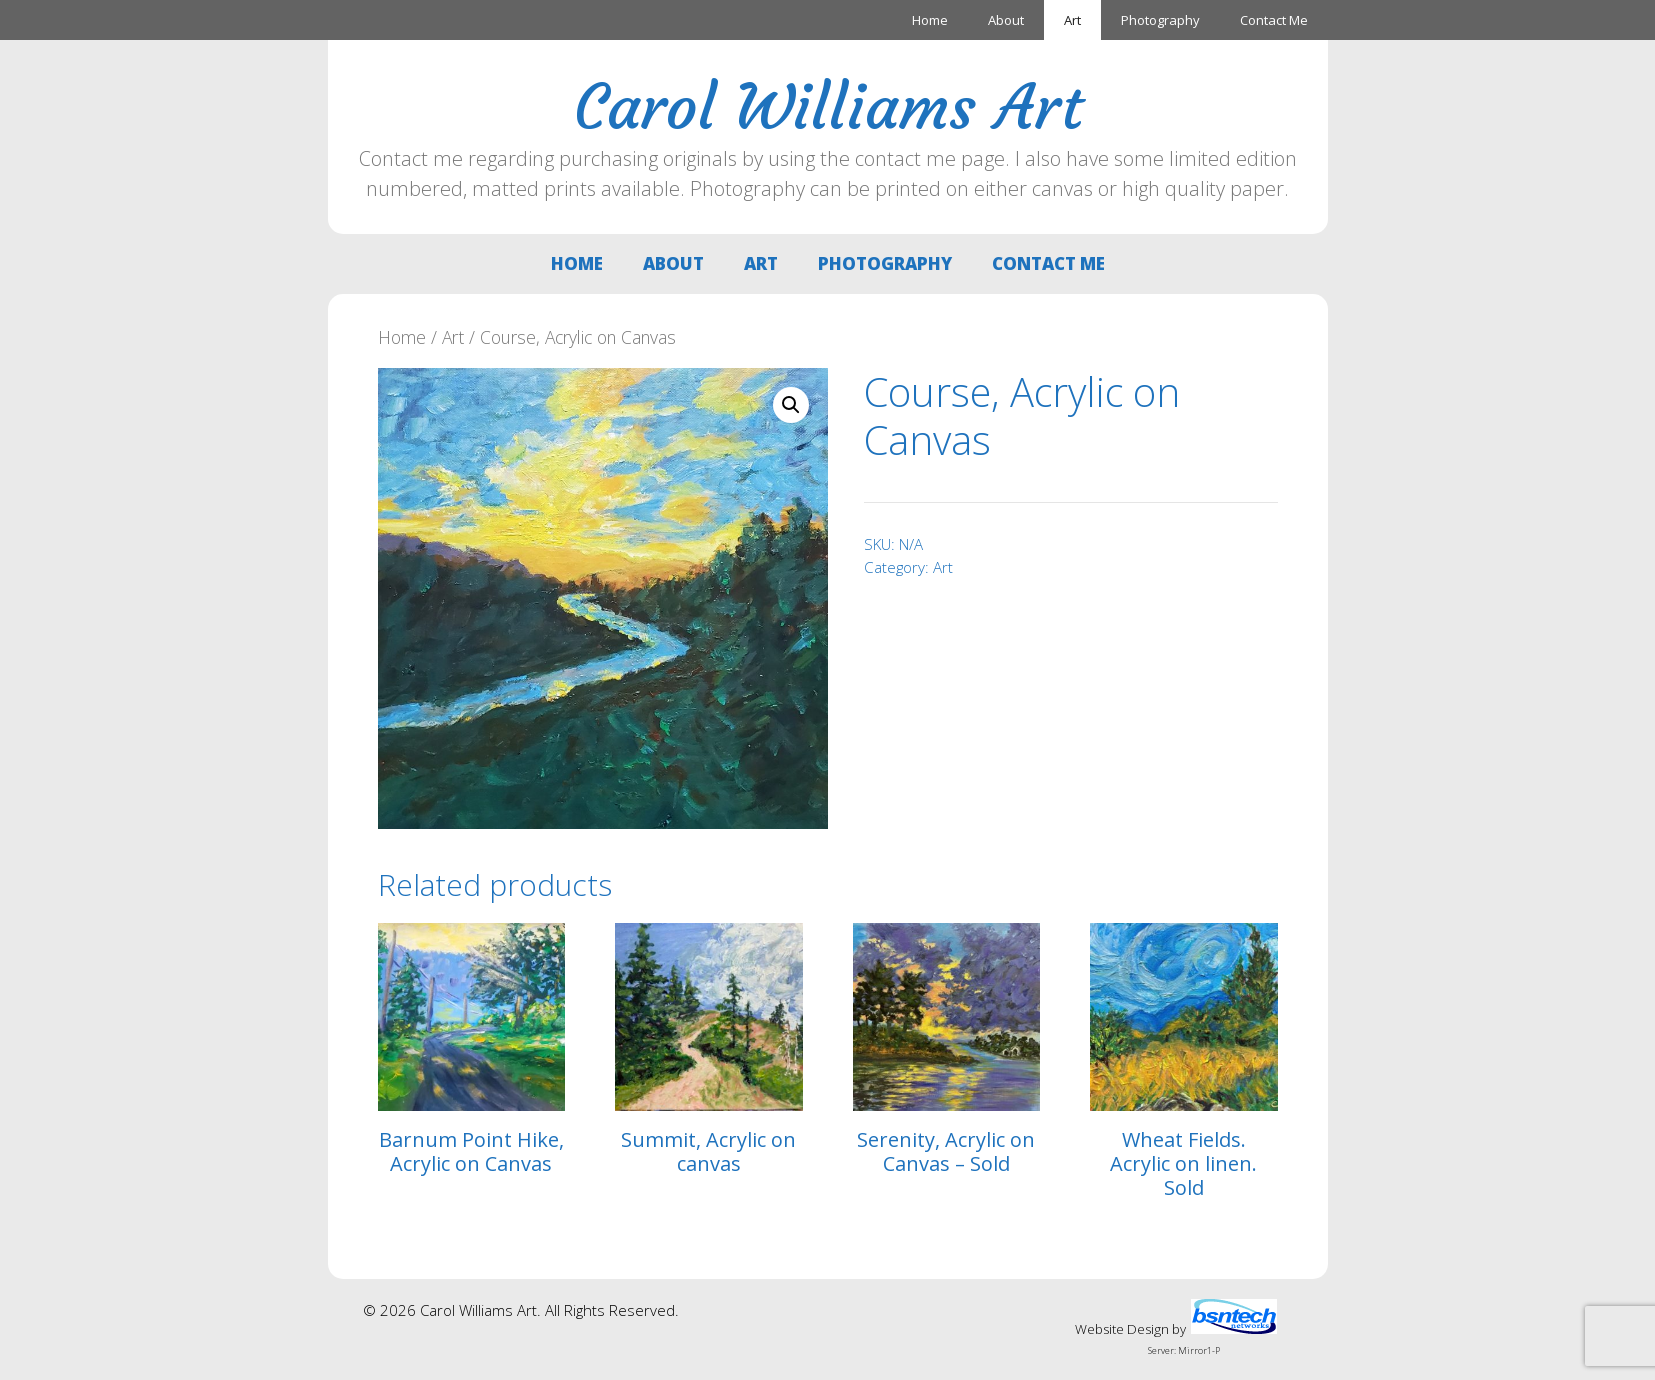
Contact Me (1274, 20)
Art (1072, 20)
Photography (1160, 20)
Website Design (1122, 1329)
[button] (791, 405)
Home (930, 20)
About (1006, 20)
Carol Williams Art (828, 107)
